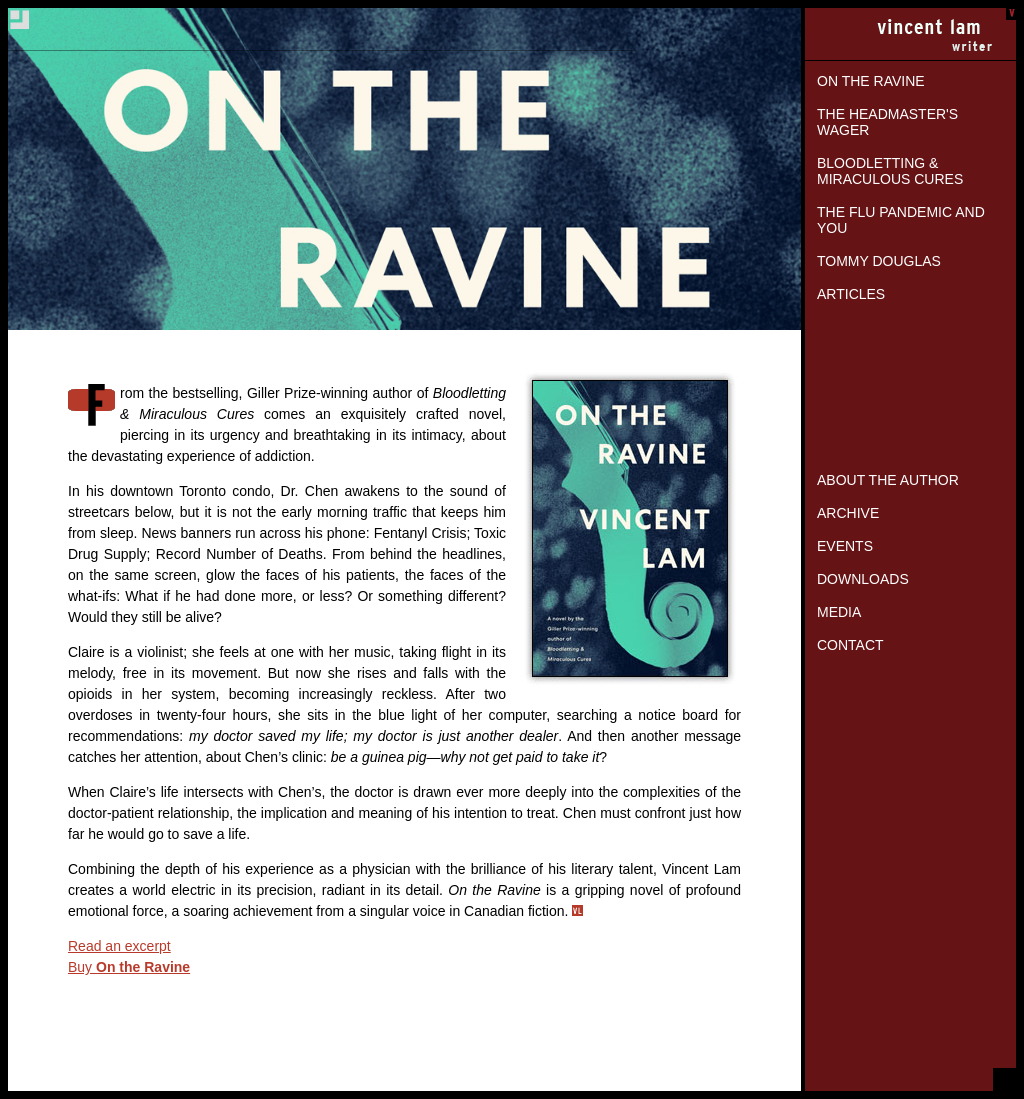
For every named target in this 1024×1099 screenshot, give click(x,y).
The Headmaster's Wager (887, 122)
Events (845, 546)
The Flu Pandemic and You (901, 220)
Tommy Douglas (879, 261)
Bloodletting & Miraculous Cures (890, 171)
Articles (851, 294)
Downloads (863, 579)
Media (839, 612)
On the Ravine (871, 81)
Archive (848, 513)
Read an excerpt (119, 946)
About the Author (888, 480)
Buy (129, 967)
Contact (850, 645)
